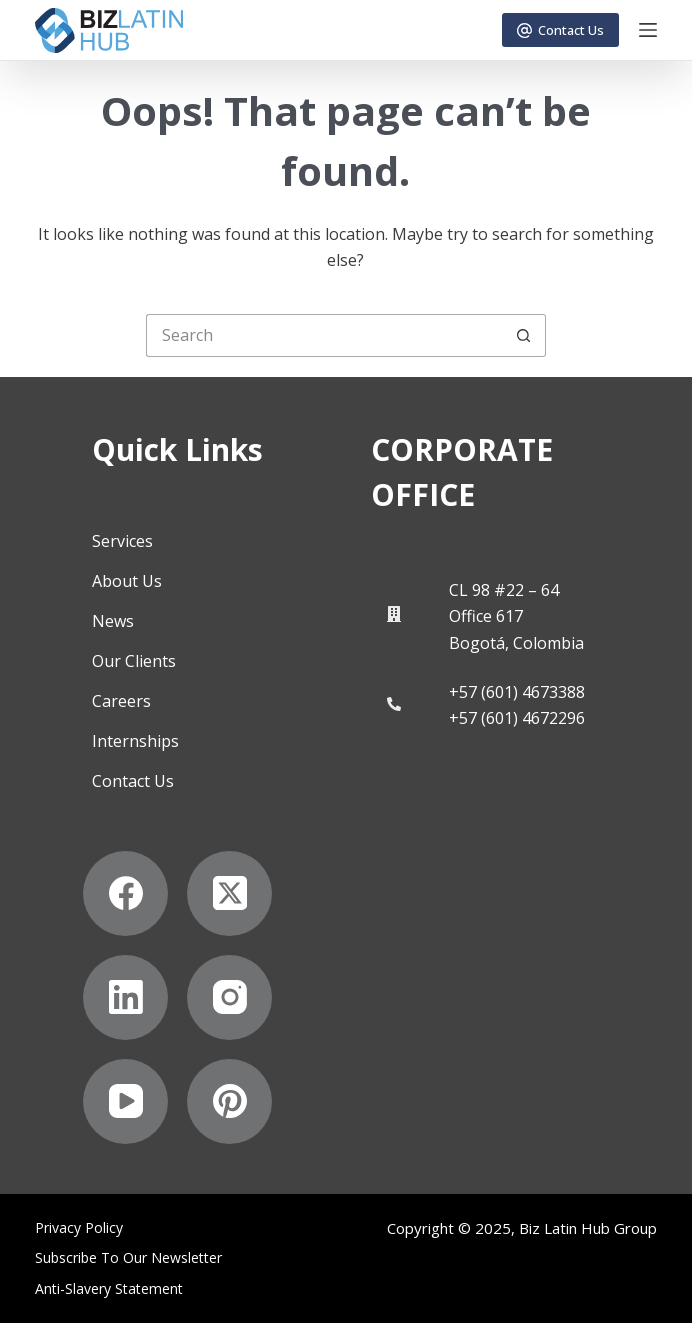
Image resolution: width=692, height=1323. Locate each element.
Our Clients (134, 661)
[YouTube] (125, 1101)
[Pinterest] (229, 1101)
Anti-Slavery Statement (109, 1289)
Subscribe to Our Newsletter (128, 1258)
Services (122, 541)
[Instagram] (229, 997)
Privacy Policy (79, 1228)
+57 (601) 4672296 (517, 718)
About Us (127, 581)
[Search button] (524, 335)
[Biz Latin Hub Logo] (109, 30)
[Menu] (648, 30)
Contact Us (561, 30)
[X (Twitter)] (229, 893)
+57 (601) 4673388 (517, 692)
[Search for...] (324, 335)
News (113, 621)
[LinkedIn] (125, 997)
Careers (121, 701)
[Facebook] (125, 893)
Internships (135, 741)
